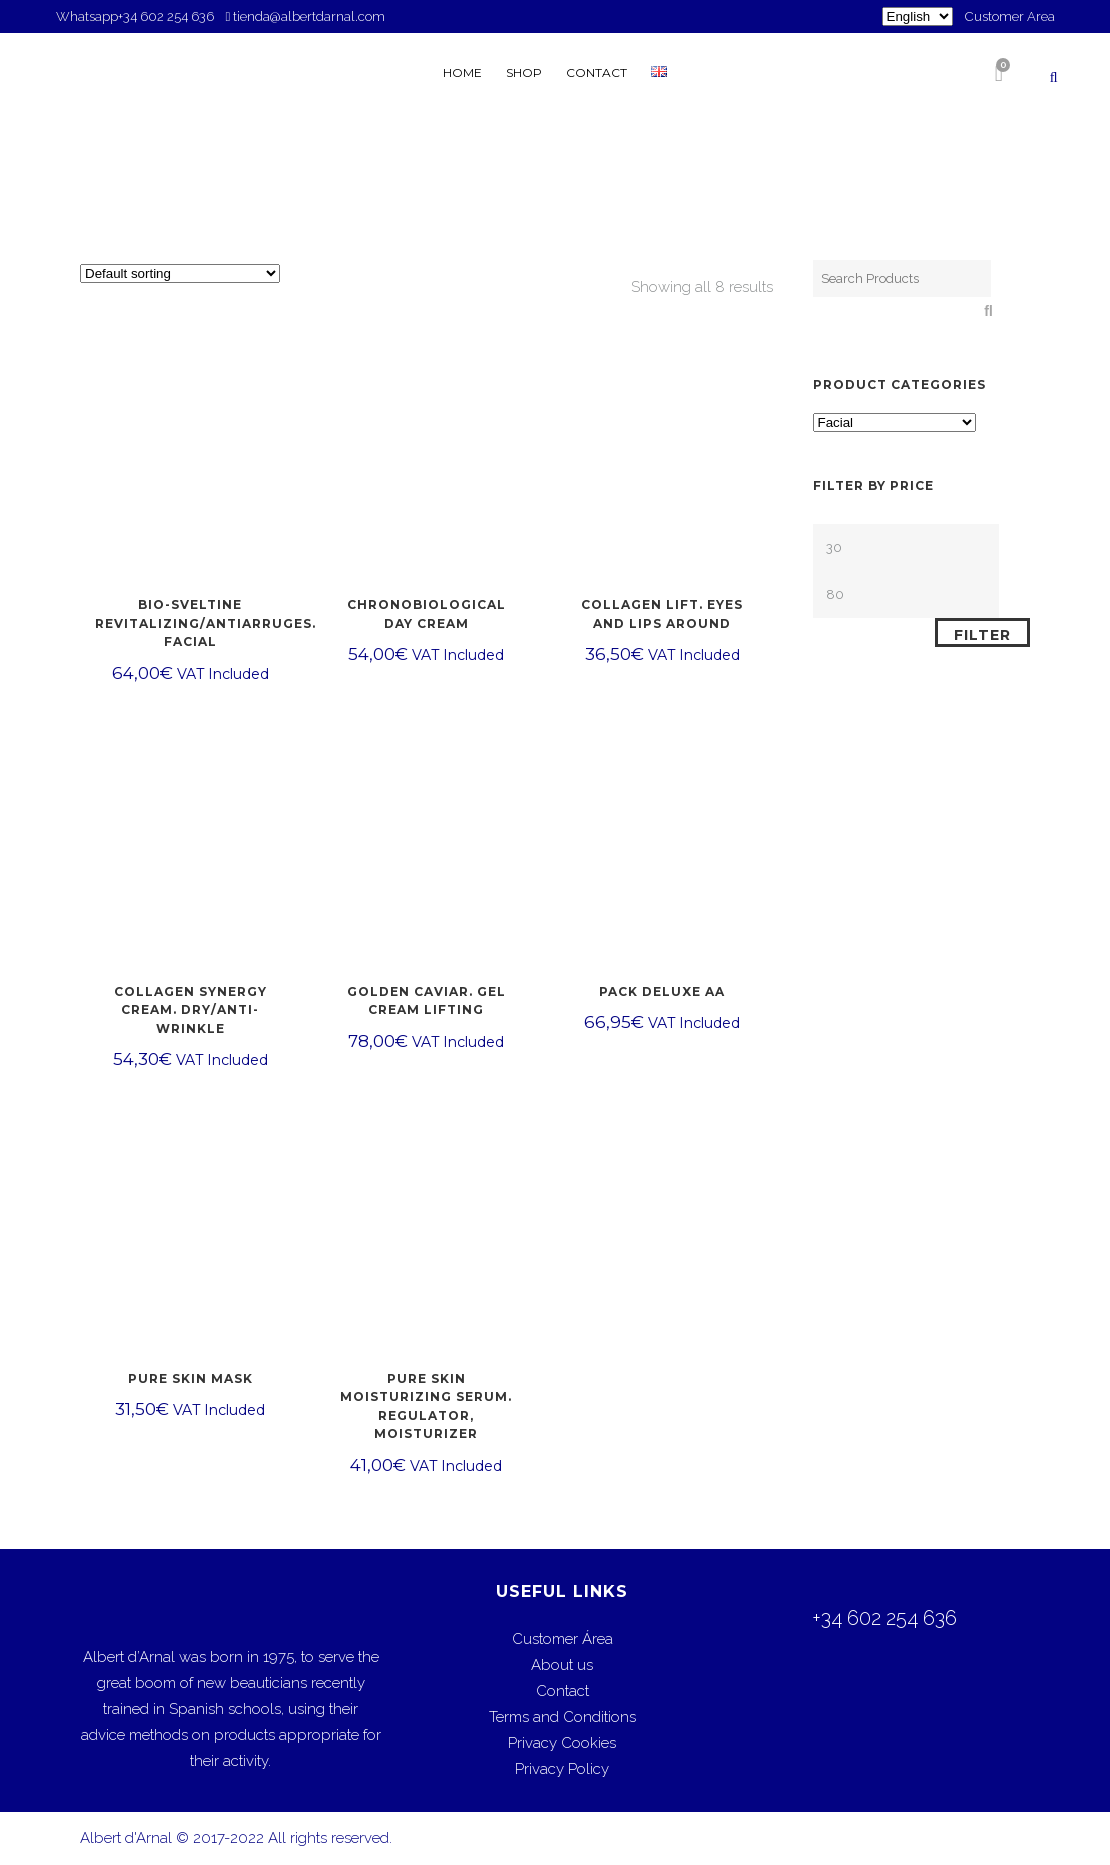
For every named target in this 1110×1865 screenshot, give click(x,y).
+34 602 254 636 (167, 16)
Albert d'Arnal (126, 1838)
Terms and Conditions (562, 1717)
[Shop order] (180, 273)
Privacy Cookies (562, 1743)
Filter (982, 635)
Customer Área (562, 1639)
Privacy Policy (562, 1769)
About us (562, 1665)
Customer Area (1010, 16)
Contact (562, 1691)
